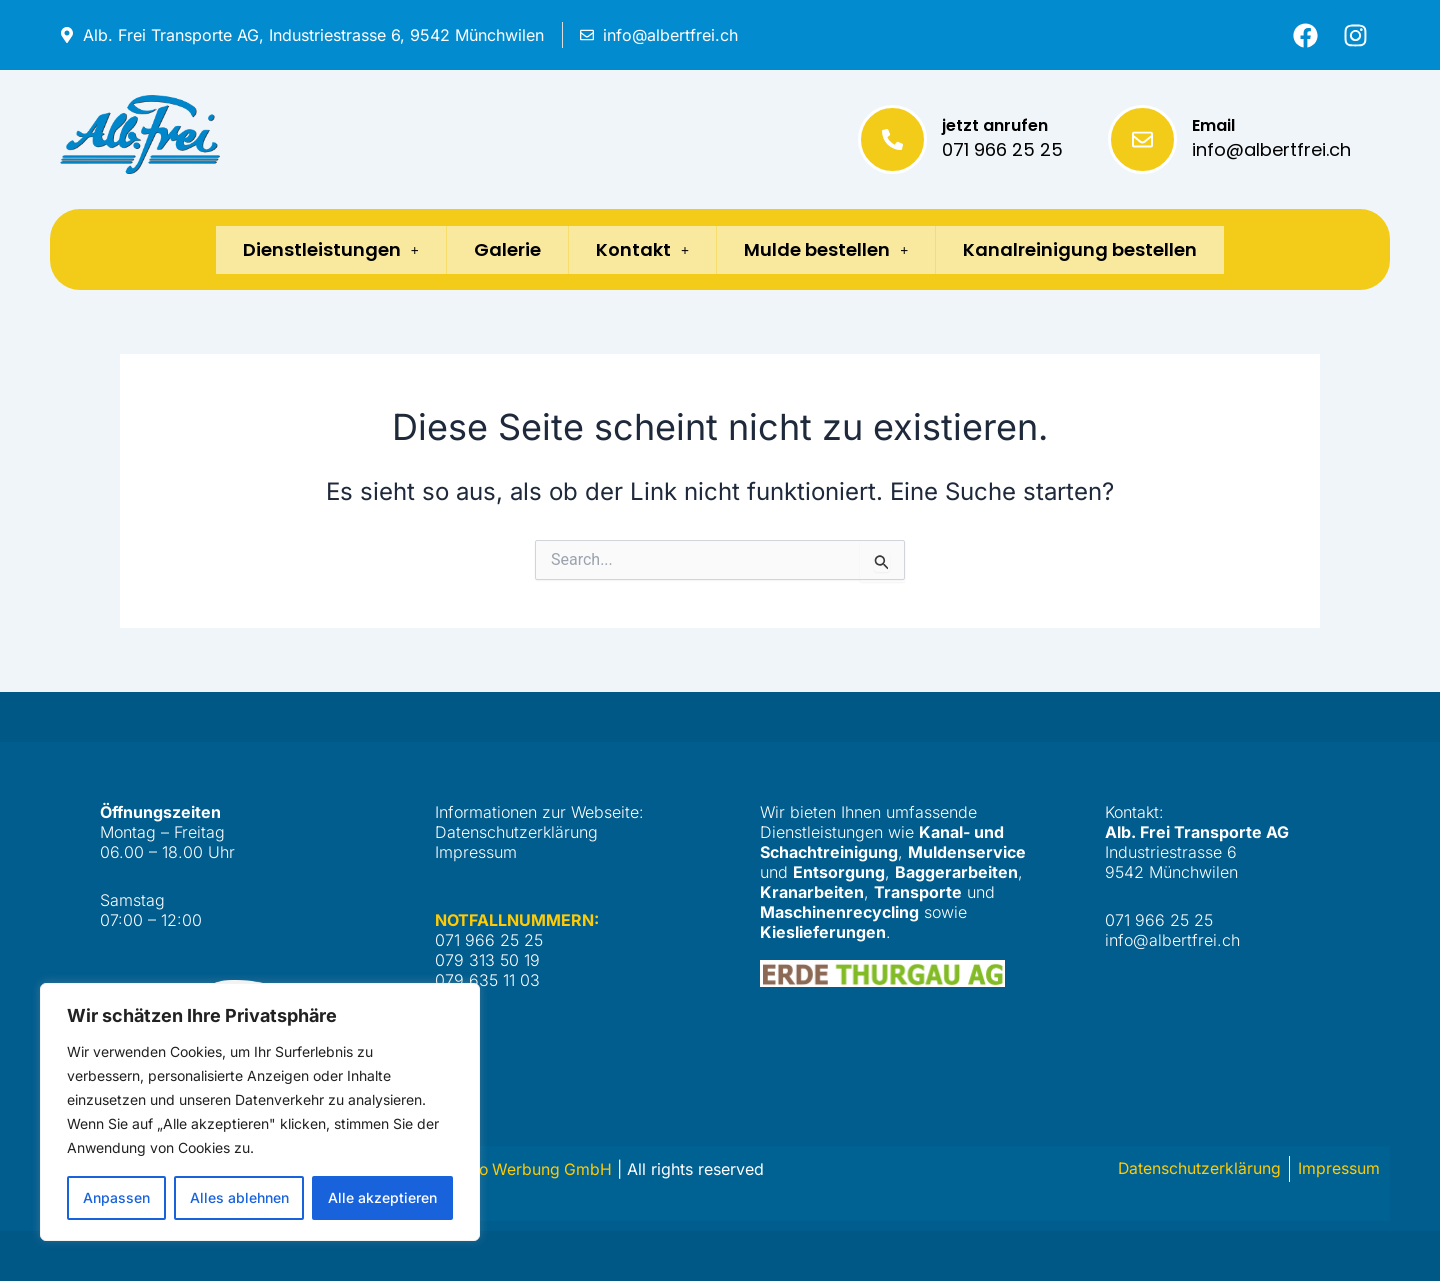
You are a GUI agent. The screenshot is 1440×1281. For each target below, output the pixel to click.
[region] (260, 1112)
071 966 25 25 (1002, 149)
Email (1213, 125)
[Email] (1142, 139)
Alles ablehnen (239, 1197)
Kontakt (642, 249)
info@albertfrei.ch (1271, 149)
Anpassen (116, 1197)
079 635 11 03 (487, 980)
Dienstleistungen (319, 249)
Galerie (501, 249)
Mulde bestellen (832, 249)
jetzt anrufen (995, 125)
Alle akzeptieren (382, 1197)
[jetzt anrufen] (892, 139)
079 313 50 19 (487, 960)
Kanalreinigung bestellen (1092, 249)
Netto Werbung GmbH (531, 1170)
